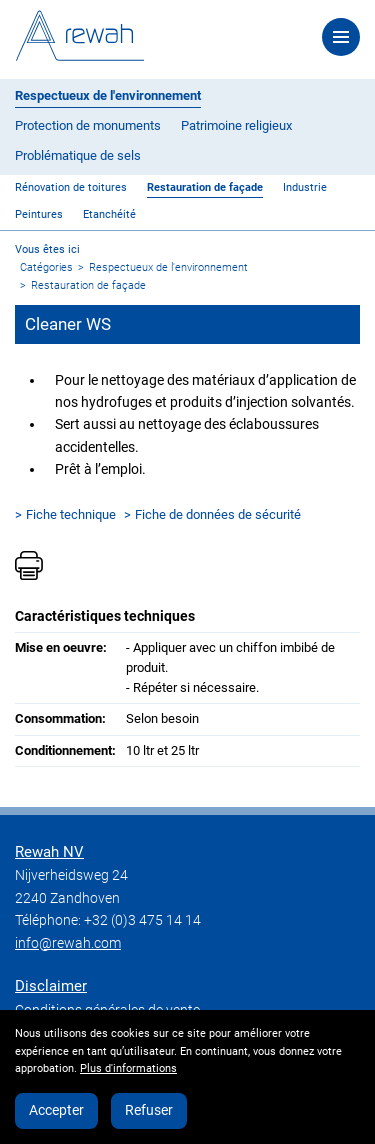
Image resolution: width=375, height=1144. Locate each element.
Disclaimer (51, 986)
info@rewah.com (68, 943)
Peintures (39, 214)
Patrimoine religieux (236, 125)
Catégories (46, 267)
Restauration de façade (205, 187)
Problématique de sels (78, 155)
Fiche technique (71, 514)
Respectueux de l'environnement (108, 95)
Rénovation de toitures (71, 187)
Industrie (305, 187)
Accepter (56, 1110)
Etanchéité (109, 214)
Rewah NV (49, 852)
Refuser (149, 1110)
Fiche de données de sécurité (218, 514)
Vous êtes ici (47, 249)
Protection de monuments (88, 125)
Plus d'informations (128, 1068)
